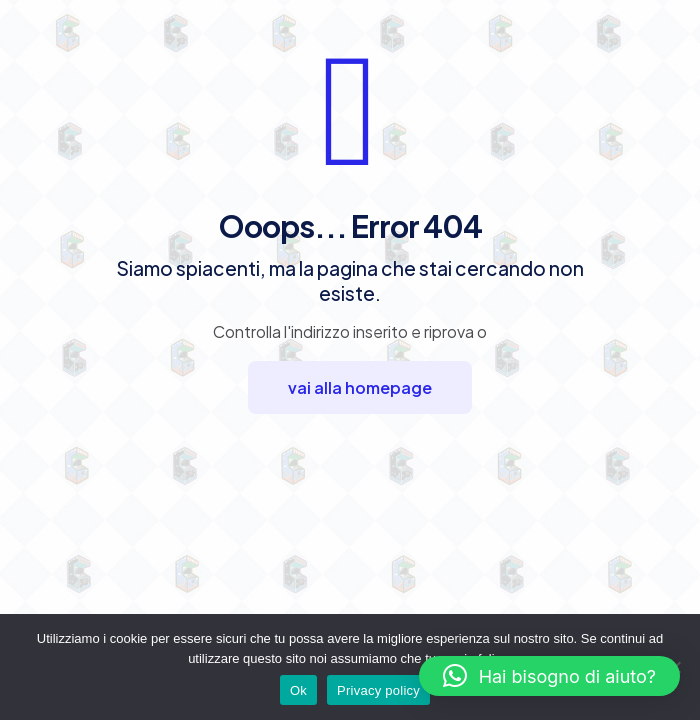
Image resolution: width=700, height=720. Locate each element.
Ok (298, 690)
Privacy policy (378, 690)
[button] (549, 676)
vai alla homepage (360, 387)
